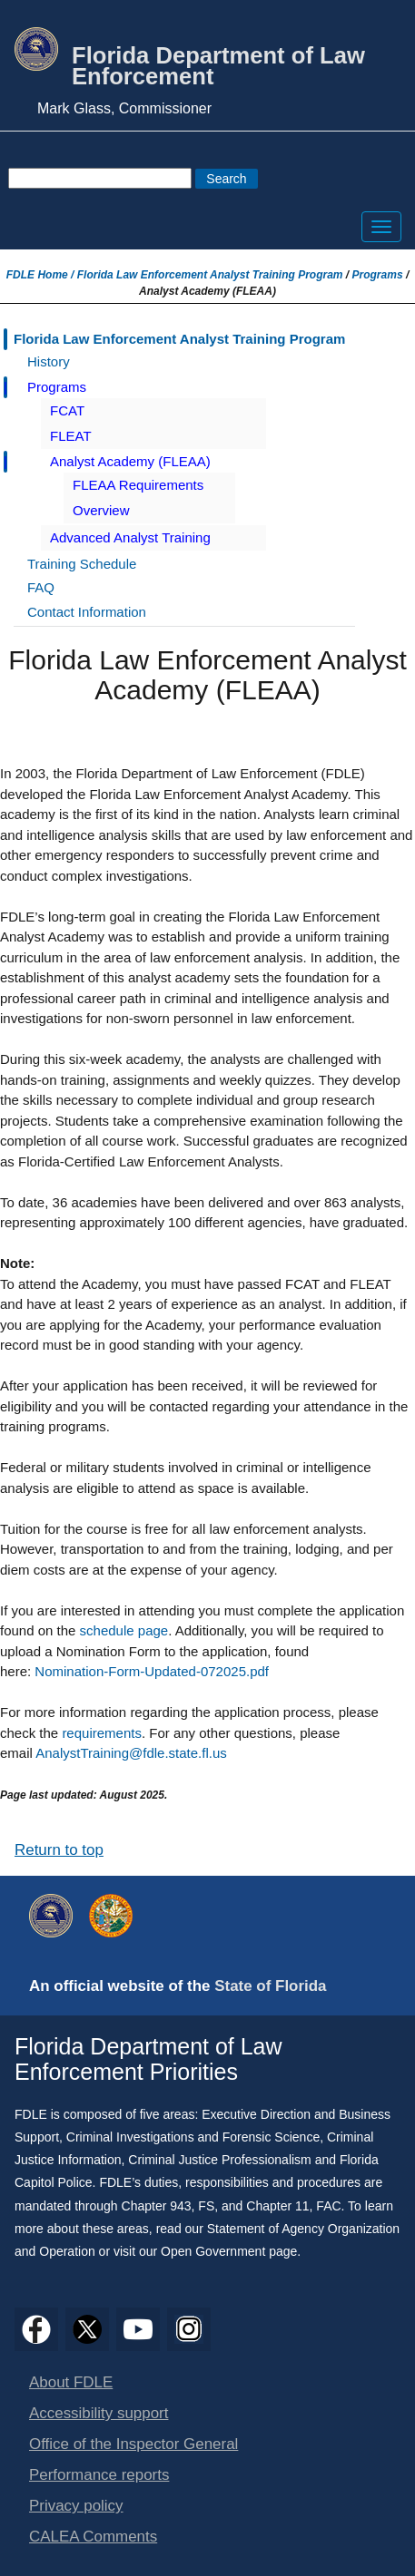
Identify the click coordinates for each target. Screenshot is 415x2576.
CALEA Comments (93, 2536)
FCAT (67, 410)
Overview (101, 510)
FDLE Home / (41, 274)
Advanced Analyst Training (130, 537)
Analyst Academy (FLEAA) (130, 461)
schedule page (124, 1630)
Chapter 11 (277, 2206)
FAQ (40, 587)
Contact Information (86, 612)
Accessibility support (98, 2413)
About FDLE (71, 2382)
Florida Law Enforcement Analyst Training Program (210, 274)
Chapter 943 (157, 2206)
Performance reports (99, 2474)
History (48, 361)
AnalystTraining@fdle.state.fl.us (131, 1753)
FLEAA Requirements (138, 485)
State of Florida (270, 1986)
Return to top (59, 1850)
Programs (377, 274)
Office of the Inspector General (133, 2444)
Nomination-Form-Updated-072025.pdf (152, 1671)
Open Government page (229, 2251)
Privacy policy (76, 2505)
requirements (102, 1733)
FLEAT (71, 436)
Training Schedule (81, 563)
